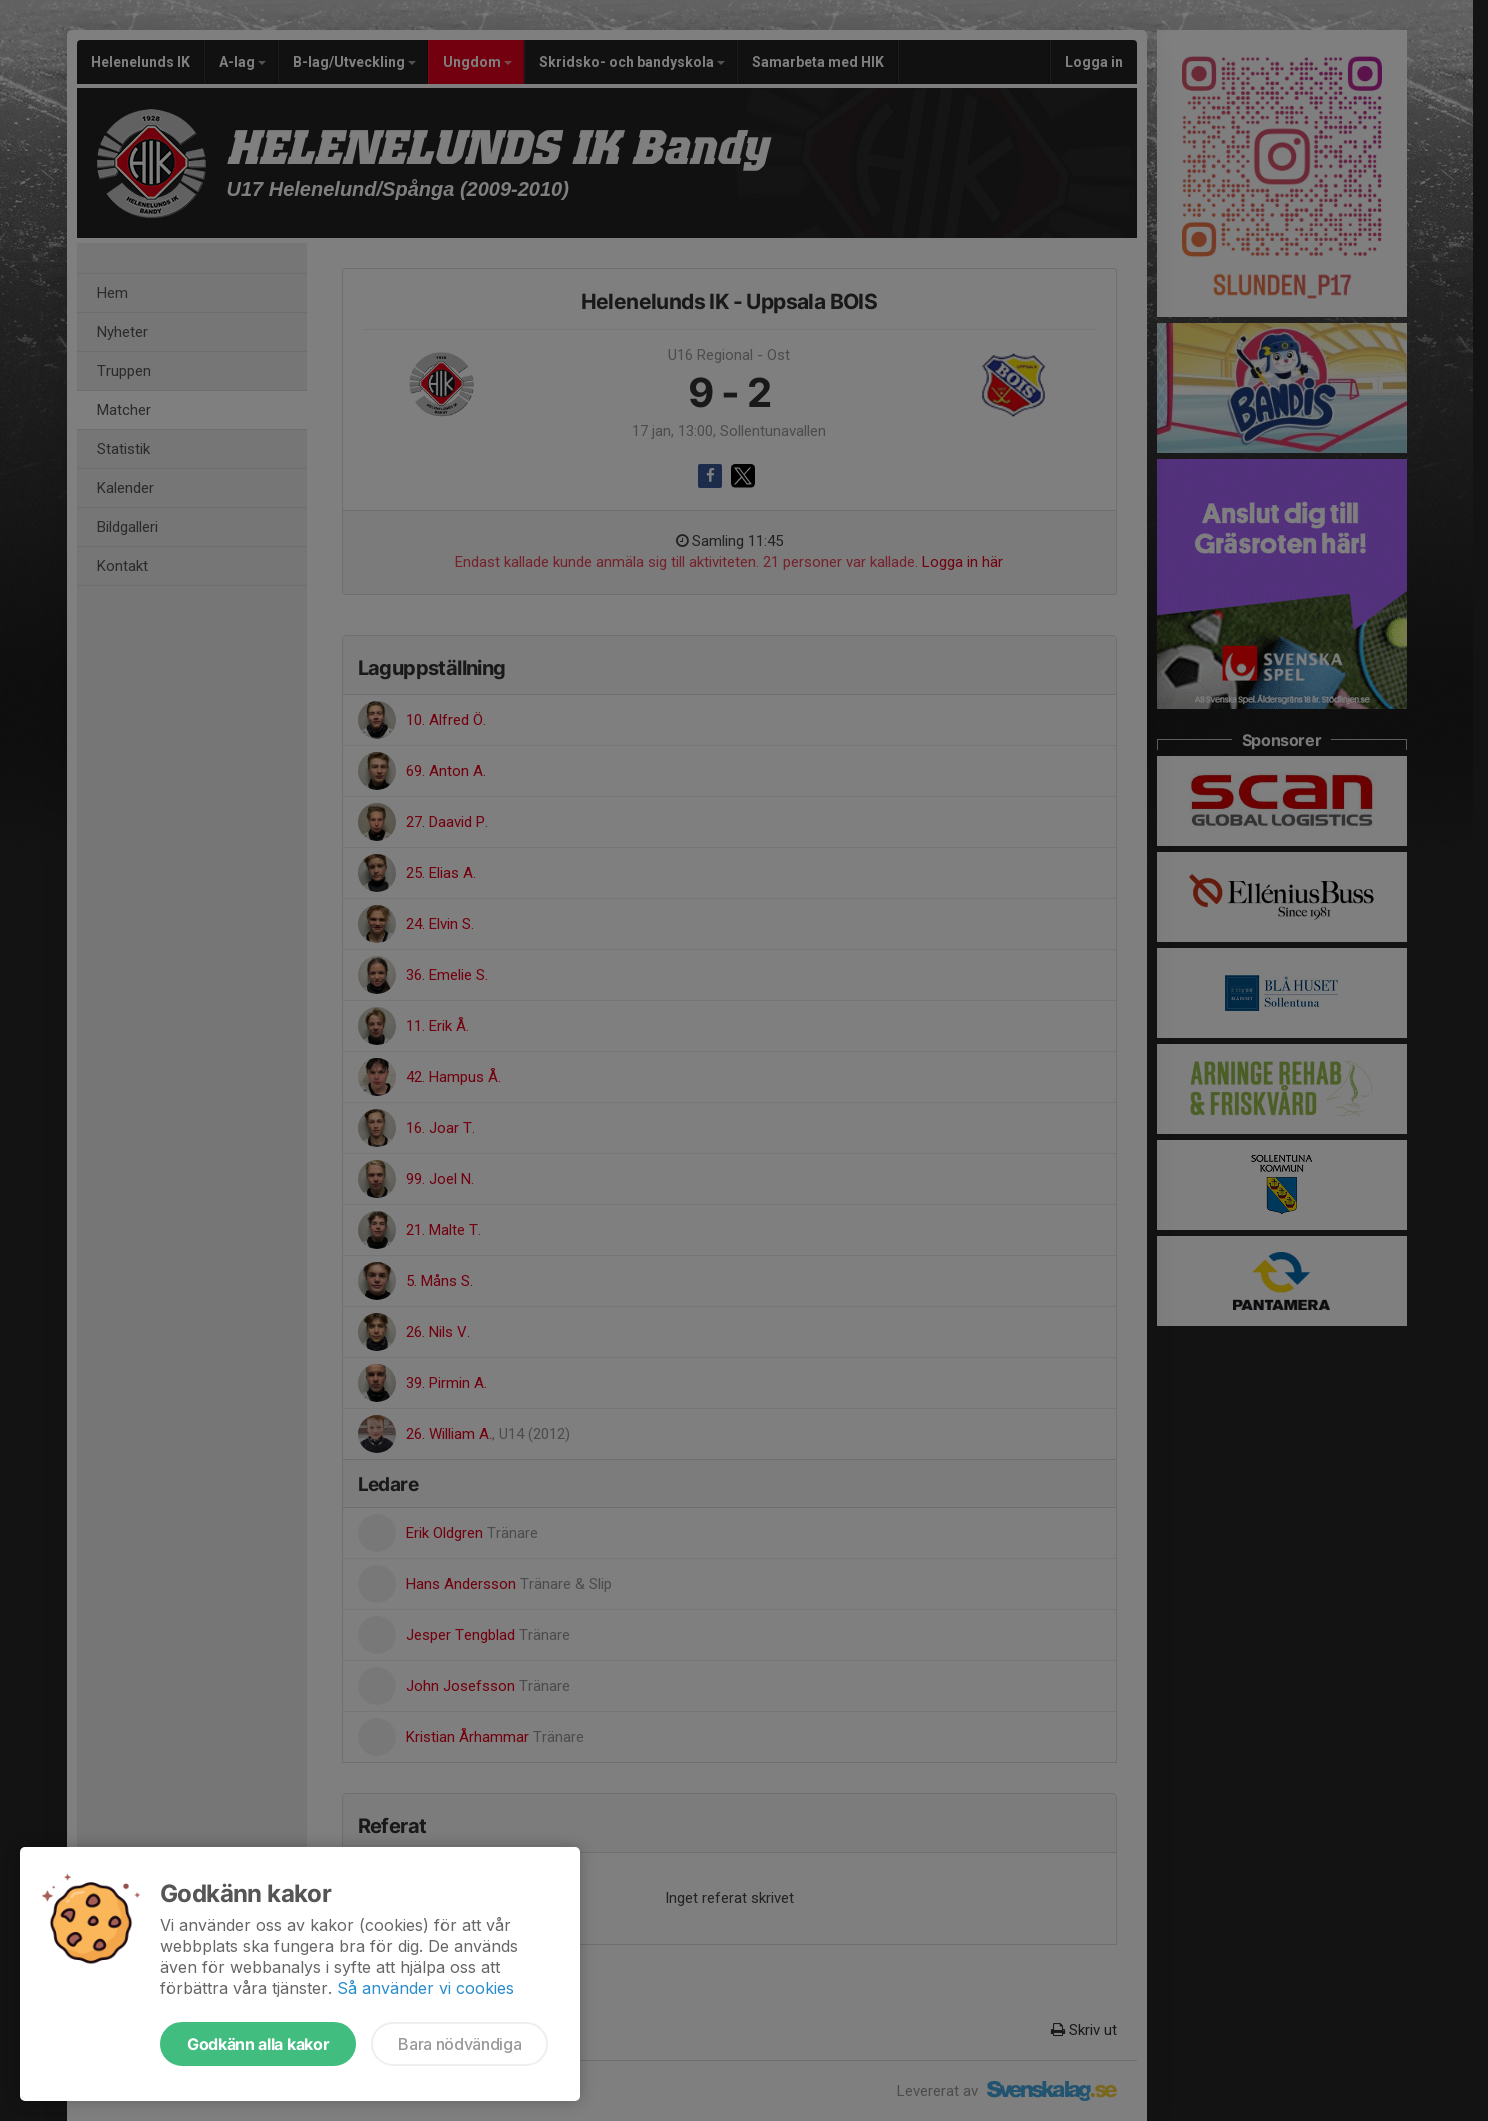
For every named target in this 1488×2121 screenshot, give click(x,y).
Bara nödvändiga (459, 2044)
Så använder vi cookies (425, 1988)
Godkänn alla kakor (258, 2044)
